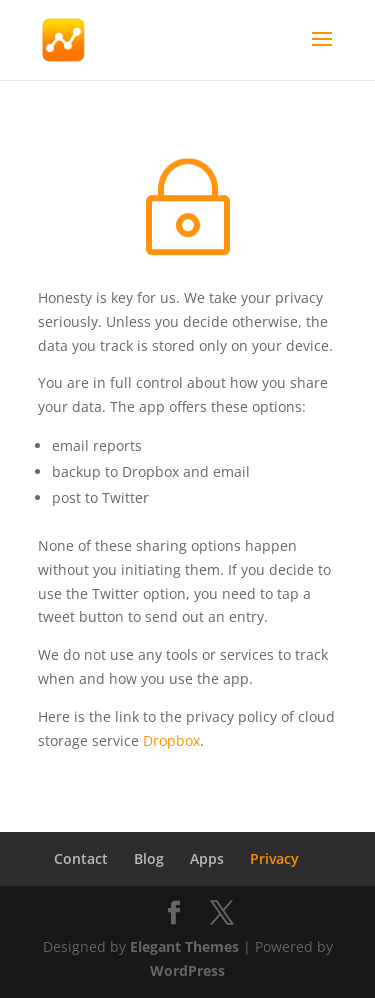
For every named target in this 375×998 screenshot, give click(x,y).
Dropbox (171, 740)
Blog (149, 858)
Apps (207, 858)
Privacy (274, 858)
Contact (81, 858)
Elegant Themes (184, 946)
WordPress (187, 970)
